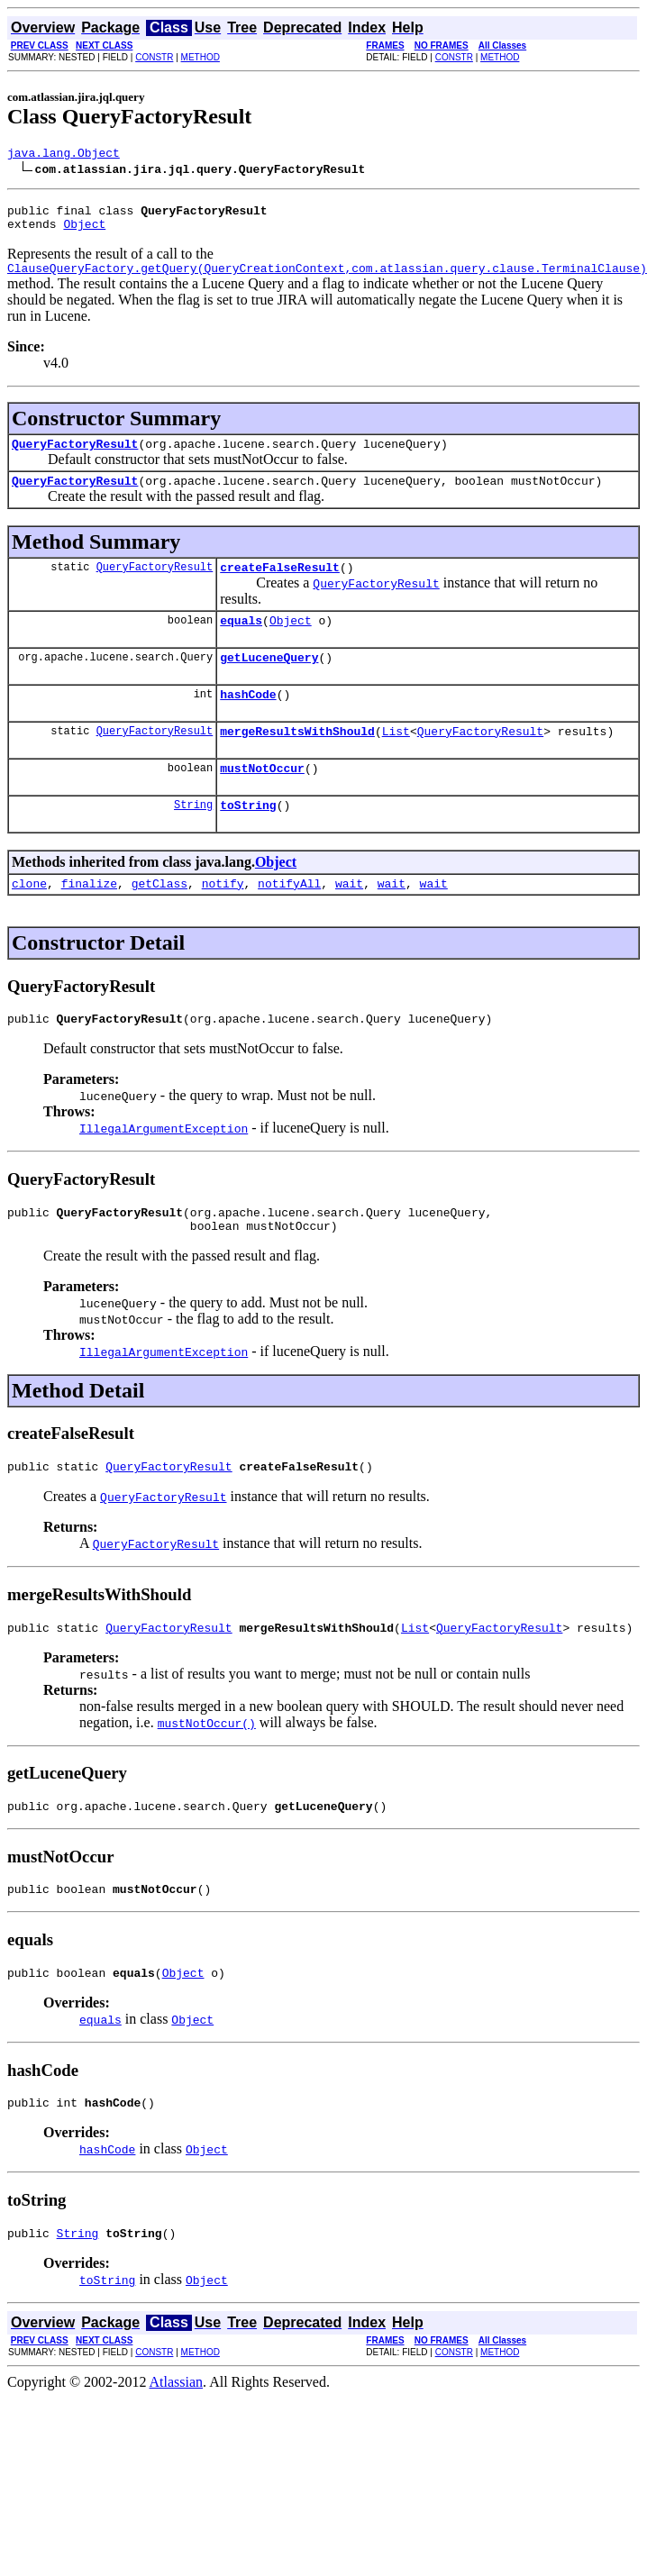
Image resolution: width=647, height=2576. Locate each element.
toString (248, 840)
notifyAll (289, 921)
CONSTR (154, 57)
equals (241, 641)
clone (29, 921)
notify (223, 921)
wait (349, 921)
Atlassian (177, 2446)
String (193, 839)
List (396, 760)
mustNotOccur (262, 800)
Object (84, 231)
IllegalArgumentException (163, 1169)
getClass (159, 921)
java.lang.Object (63, 155)
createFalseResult (280, 586)
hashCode (248, 721)
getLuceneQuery (269, 681)
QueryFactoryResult (75, 457)
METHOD (200, 57)
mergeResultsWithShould (297, 760)
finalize (89, 921)
